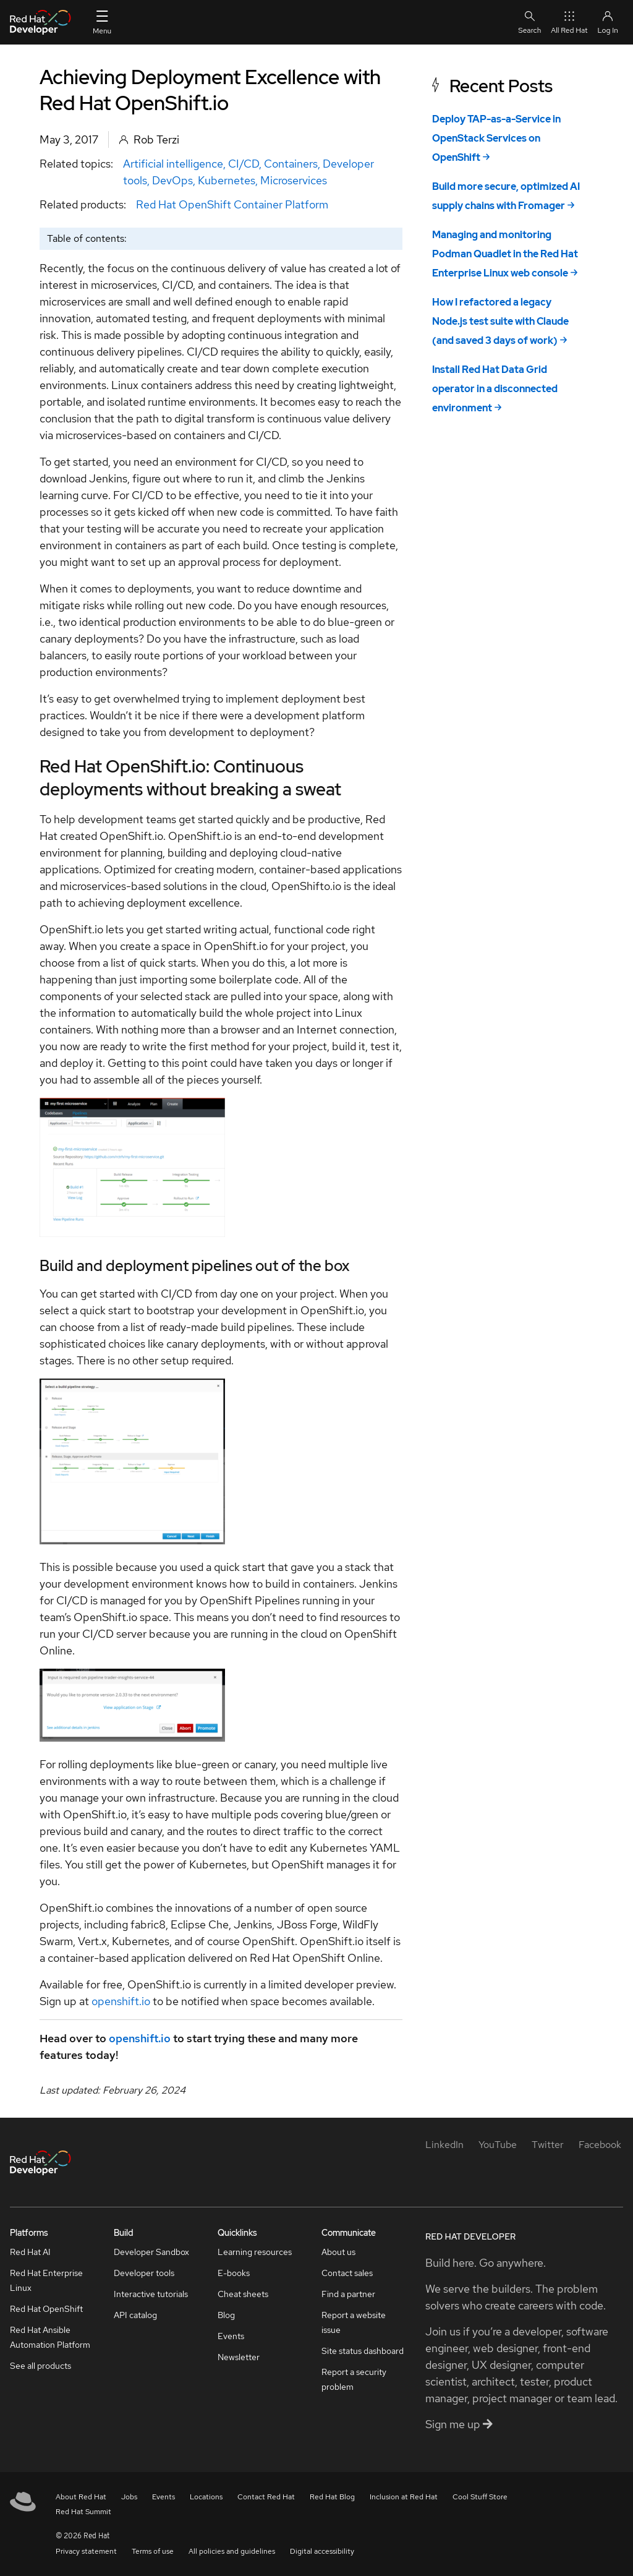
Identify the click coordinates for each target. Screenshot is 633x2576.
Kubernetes (226, 180)
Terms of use (153, 2551)
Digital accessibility (322, 2551)
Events (231, 2336)
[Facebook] (600, 2144)
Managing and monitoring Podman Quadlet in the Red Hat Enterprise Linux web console (505, 254)
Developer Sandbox (151, 2251)
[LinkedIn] (444, 2144)
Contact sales (347, 2273)
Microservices (293, 180)
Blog (226, 2315)
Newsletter (239, 2357)
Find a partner (348, 2294)
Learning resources (255, 2251)
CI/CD (243, 163)
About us (338, 2251)
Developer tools (144, 2273)
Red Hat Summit (83, 2512)
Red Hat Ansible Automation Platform (50, 2337)
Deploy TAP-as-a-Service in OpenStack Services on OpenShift (496, 138)
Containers (291, 163)
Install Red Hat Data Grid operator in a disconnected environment (495, 388)
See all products (40, 2365)
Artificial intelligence (173, 163)
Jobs (129, 2497)
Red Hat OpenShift (46, 2308)
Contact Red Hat (266, 2497)
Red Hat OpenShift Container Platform (232, 204)
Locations (206, 2497)
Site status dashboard (362, 2350)
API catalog (135, 2315)
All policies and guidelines (232, 2551)
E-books (234, 2273)
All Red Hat (569, 22)
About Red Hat (81, 2497)
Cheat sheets (243, 2294)
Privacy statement (86, 2551)
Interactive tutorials (151, 2294)
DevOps (172, 180)
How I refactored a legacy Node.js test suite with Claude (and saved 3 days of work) (500, 321)
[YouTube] (497, 2144)
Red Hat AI (30, 2251)
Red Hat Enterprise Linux (46, 2280)
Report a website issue (353, 2322)
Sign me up (459, 2424)
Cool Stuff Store (480, 2497)
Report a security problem (353, 2379)
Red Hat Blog (332, 2497)
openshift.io (120, 2001)
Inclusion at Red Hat (404, 2497)
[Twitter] (548, 2144)
